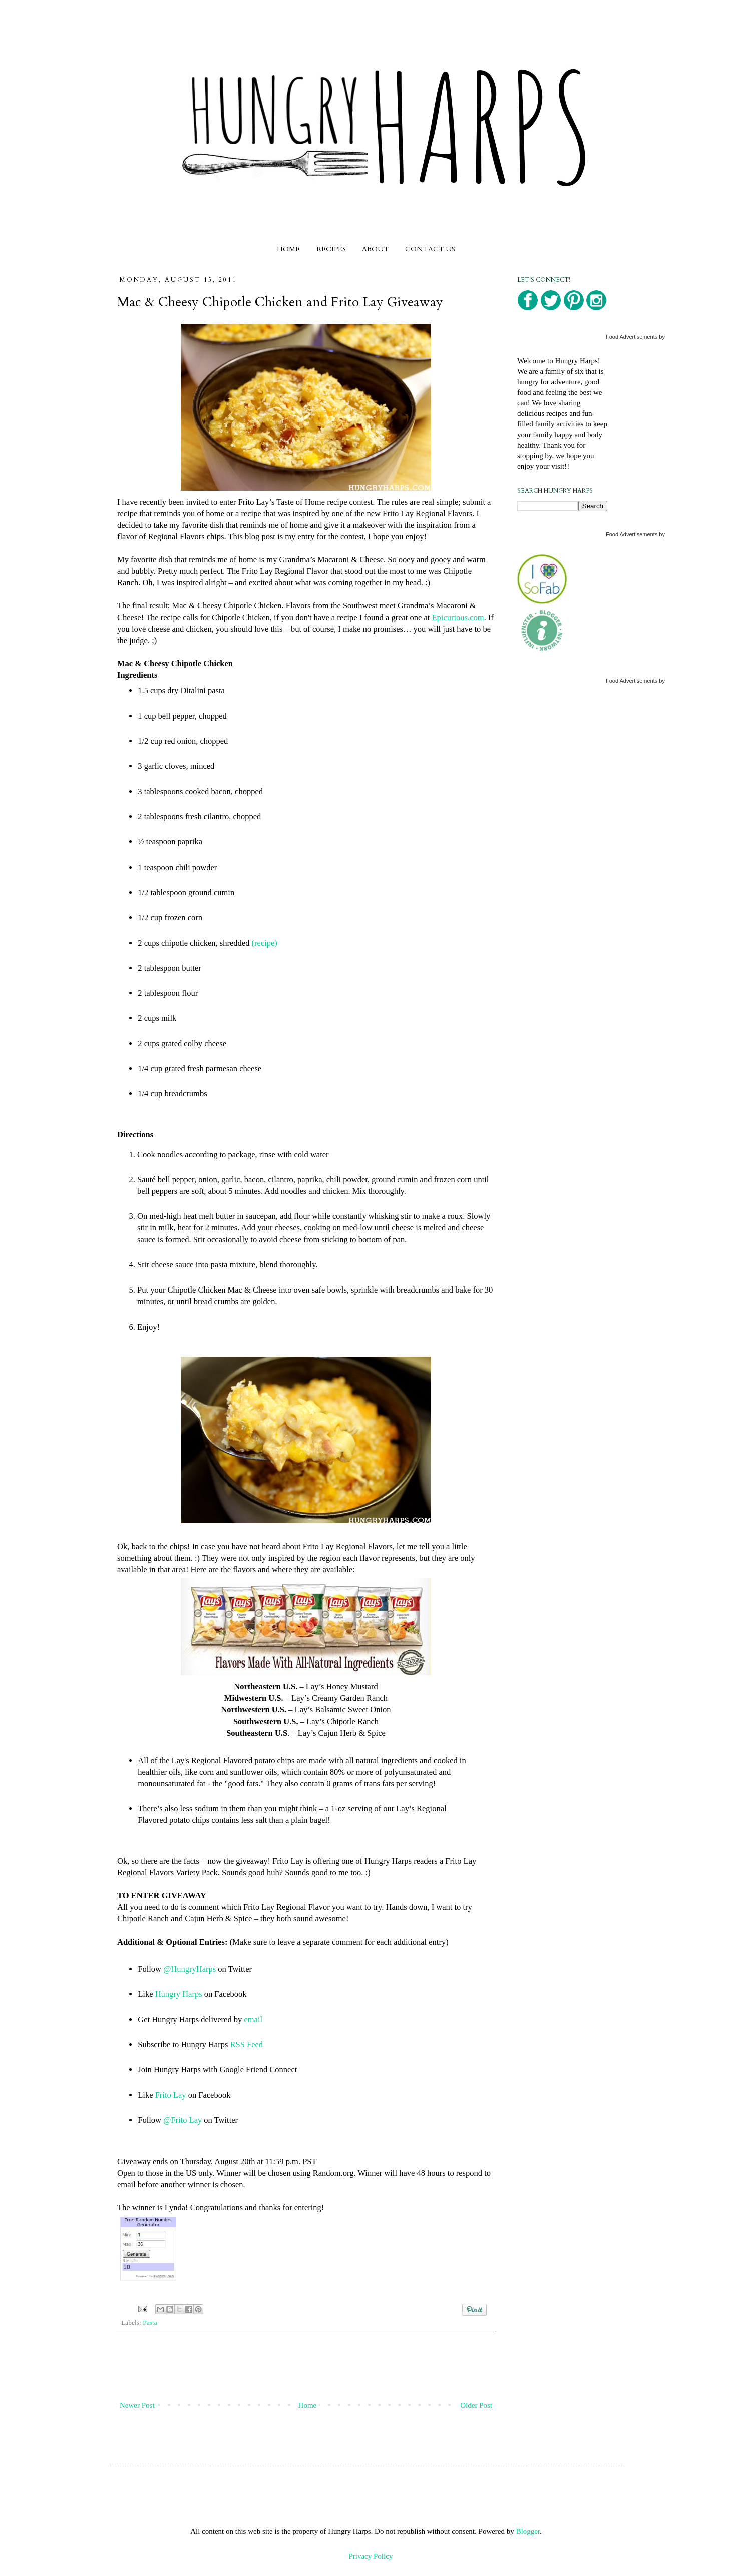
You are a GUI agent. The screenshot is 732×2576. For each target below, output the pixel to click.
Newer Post (137, 2405)
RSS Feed (246, 2044)
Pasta (150, 2322)
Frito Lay (170, 2095)
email (253, 2019)
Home (307, 2405)
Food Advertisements (631, 337)
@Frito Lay (182, 2120)
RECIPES (331, 249)
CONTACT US (430, 249)
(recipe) (264, 943)
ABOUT (375, 249)
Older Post (476, 2405)
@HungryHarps (189, 1969)
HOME (288, 249)
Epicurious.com (458, 617)
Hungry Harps (178, 1994)
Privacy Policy (370, 2556)
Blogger (528, 2531)
